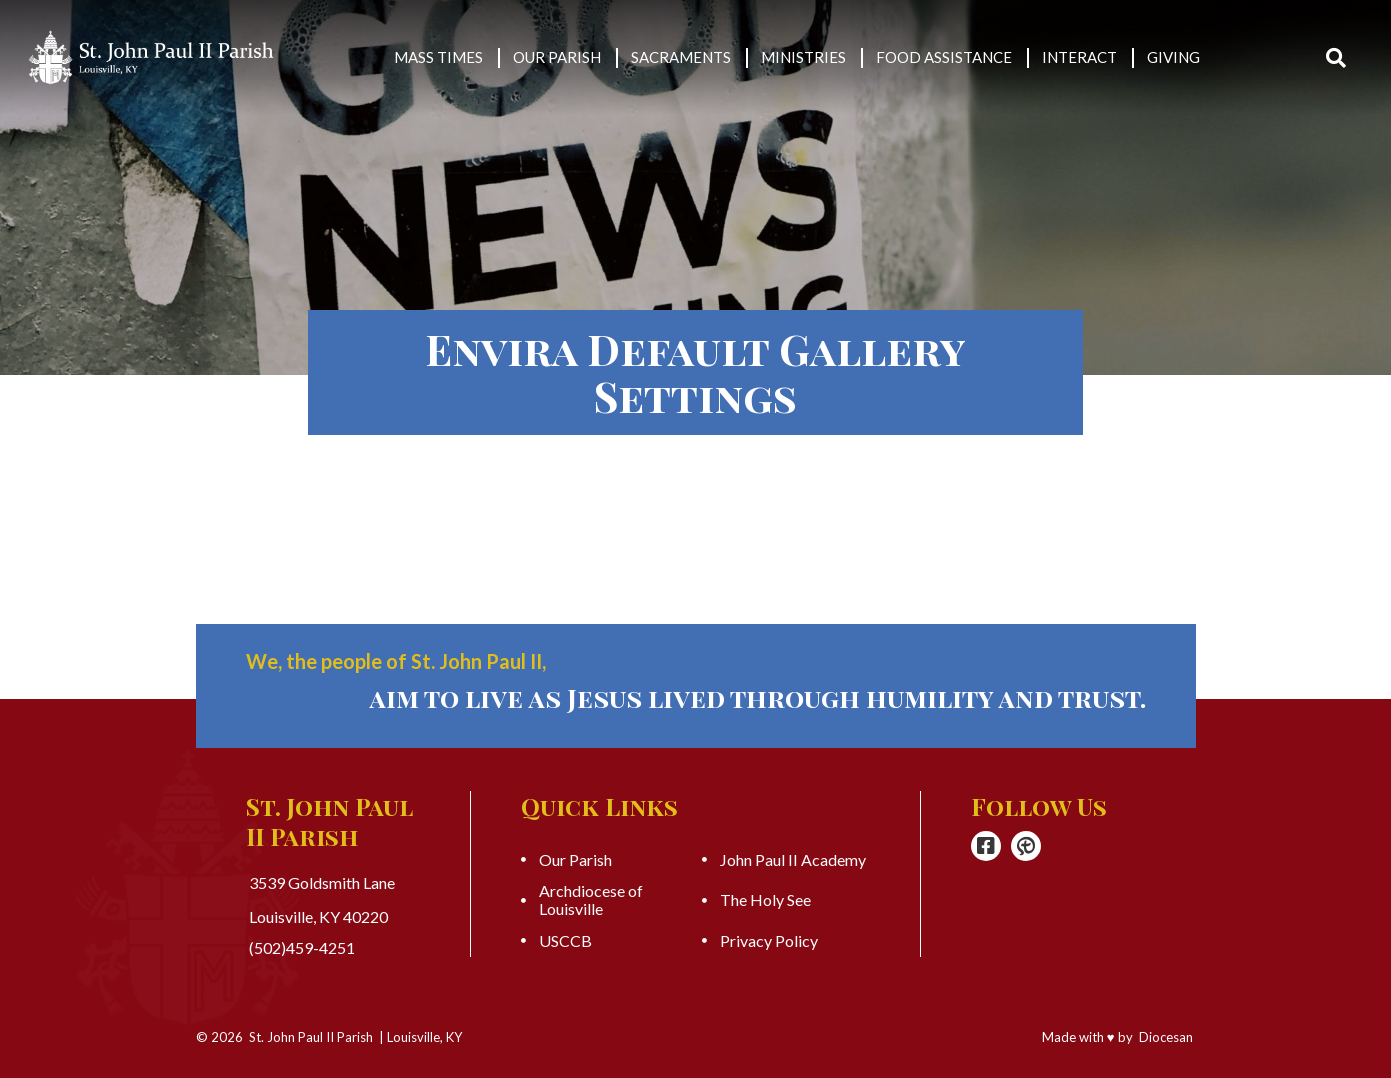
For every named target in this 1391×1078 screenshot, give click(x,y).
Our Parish (557, 57)
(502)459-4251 (302, 948)
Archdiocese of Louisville (591, 900)
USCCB (565, 941)
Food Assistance (944, 57)
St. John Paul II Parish (311, 1037)
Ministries (803, 57)
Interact (1079, 57)
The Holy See (765, 900)
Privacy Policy (769, 941)
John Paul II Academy (793, 860)
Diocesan (1166, 1037)
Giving (1173, 57)
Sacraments (681, 57)
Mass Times (438, 57)
